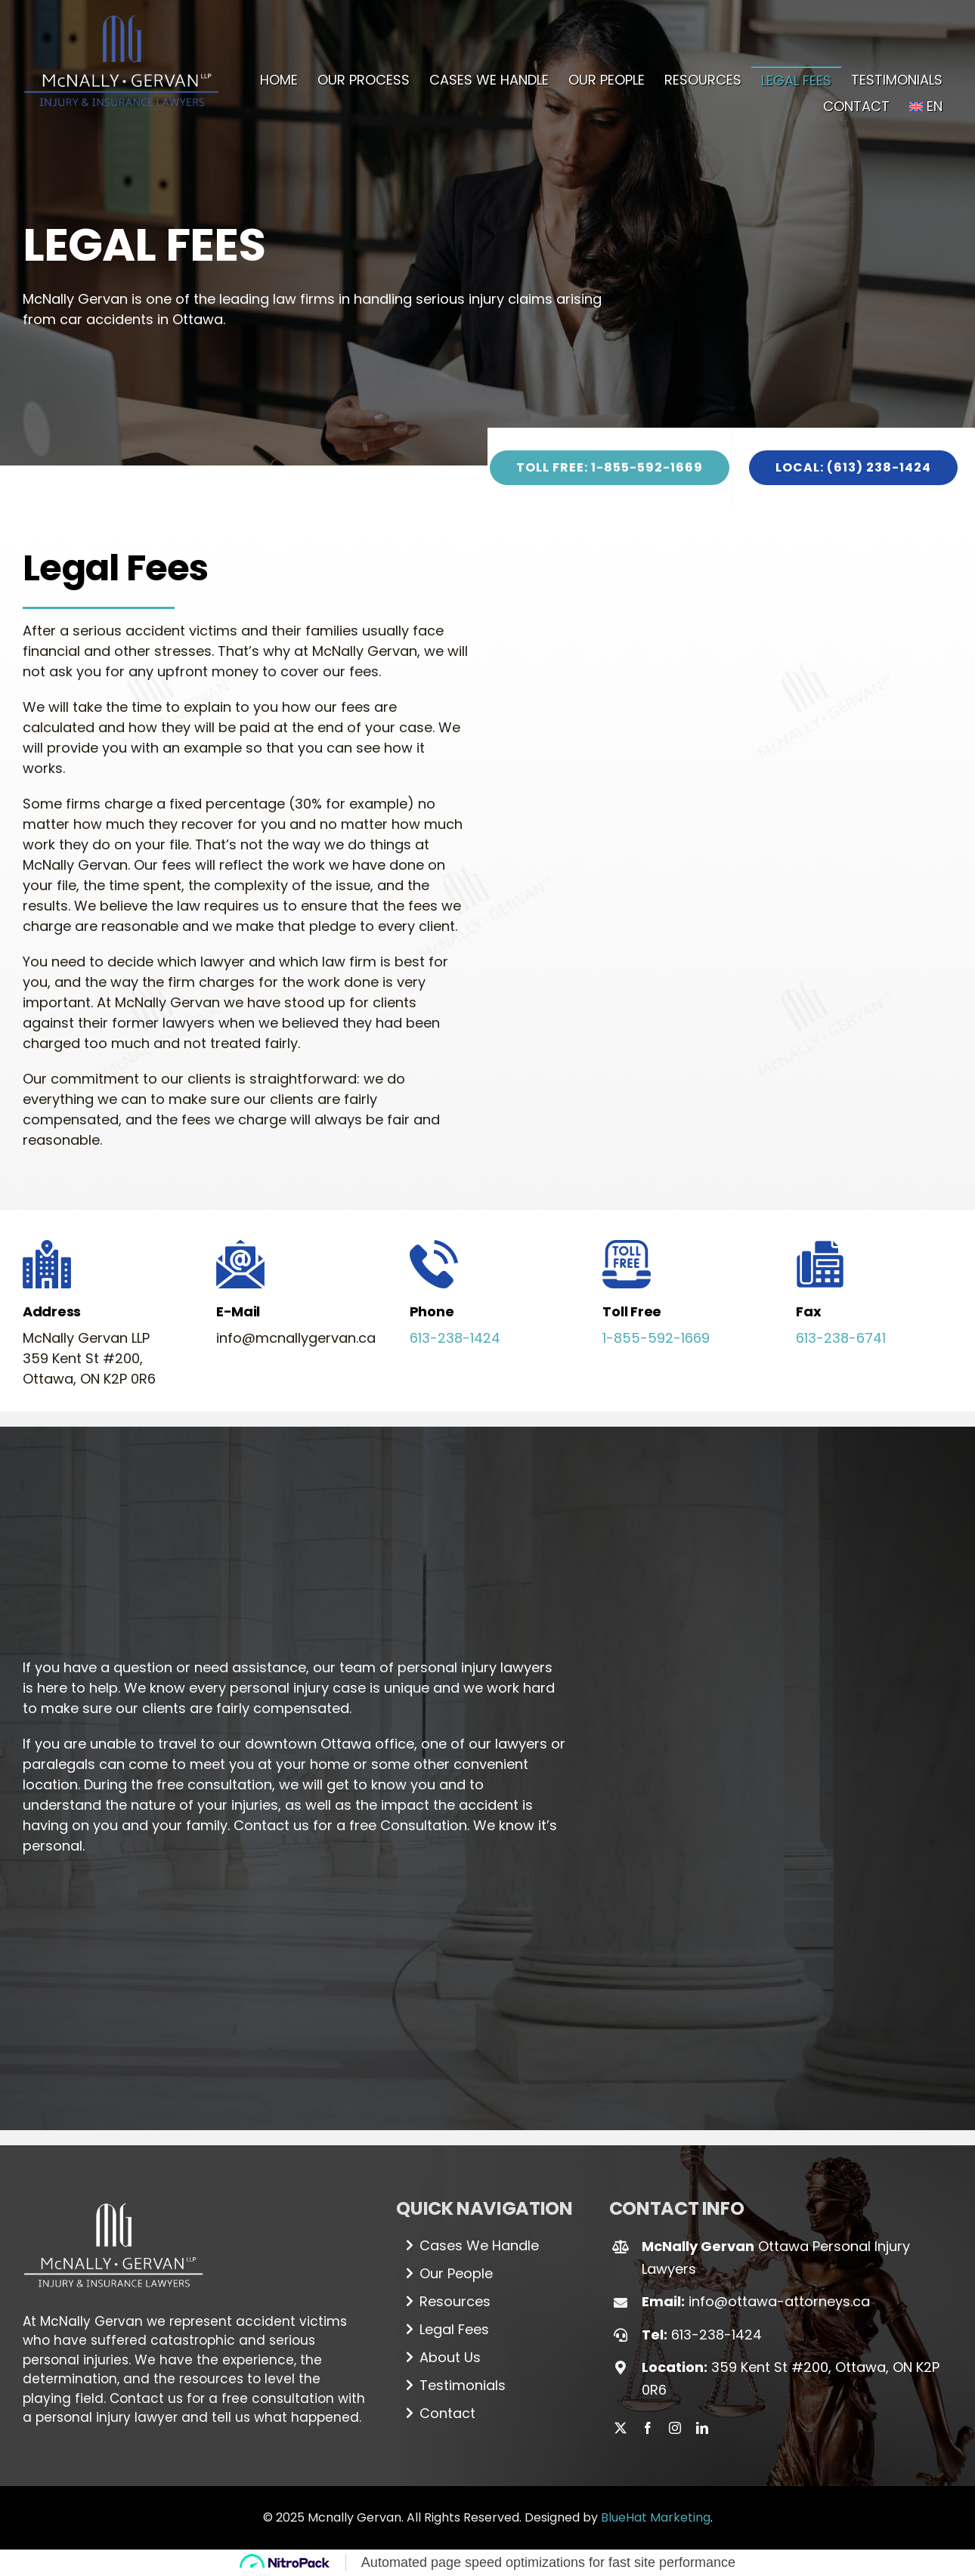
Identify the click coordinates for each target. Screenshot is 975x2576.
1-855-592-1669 (656, 1337)
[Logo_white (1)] (113, 2197)
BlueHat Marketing (655, 2517)
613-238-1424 (455, 1337)
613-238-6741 (841, 1337)
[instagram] (675, 2428)
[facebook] (648, 2428)
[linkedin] (702, 2428)
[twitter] (620, 2428)
